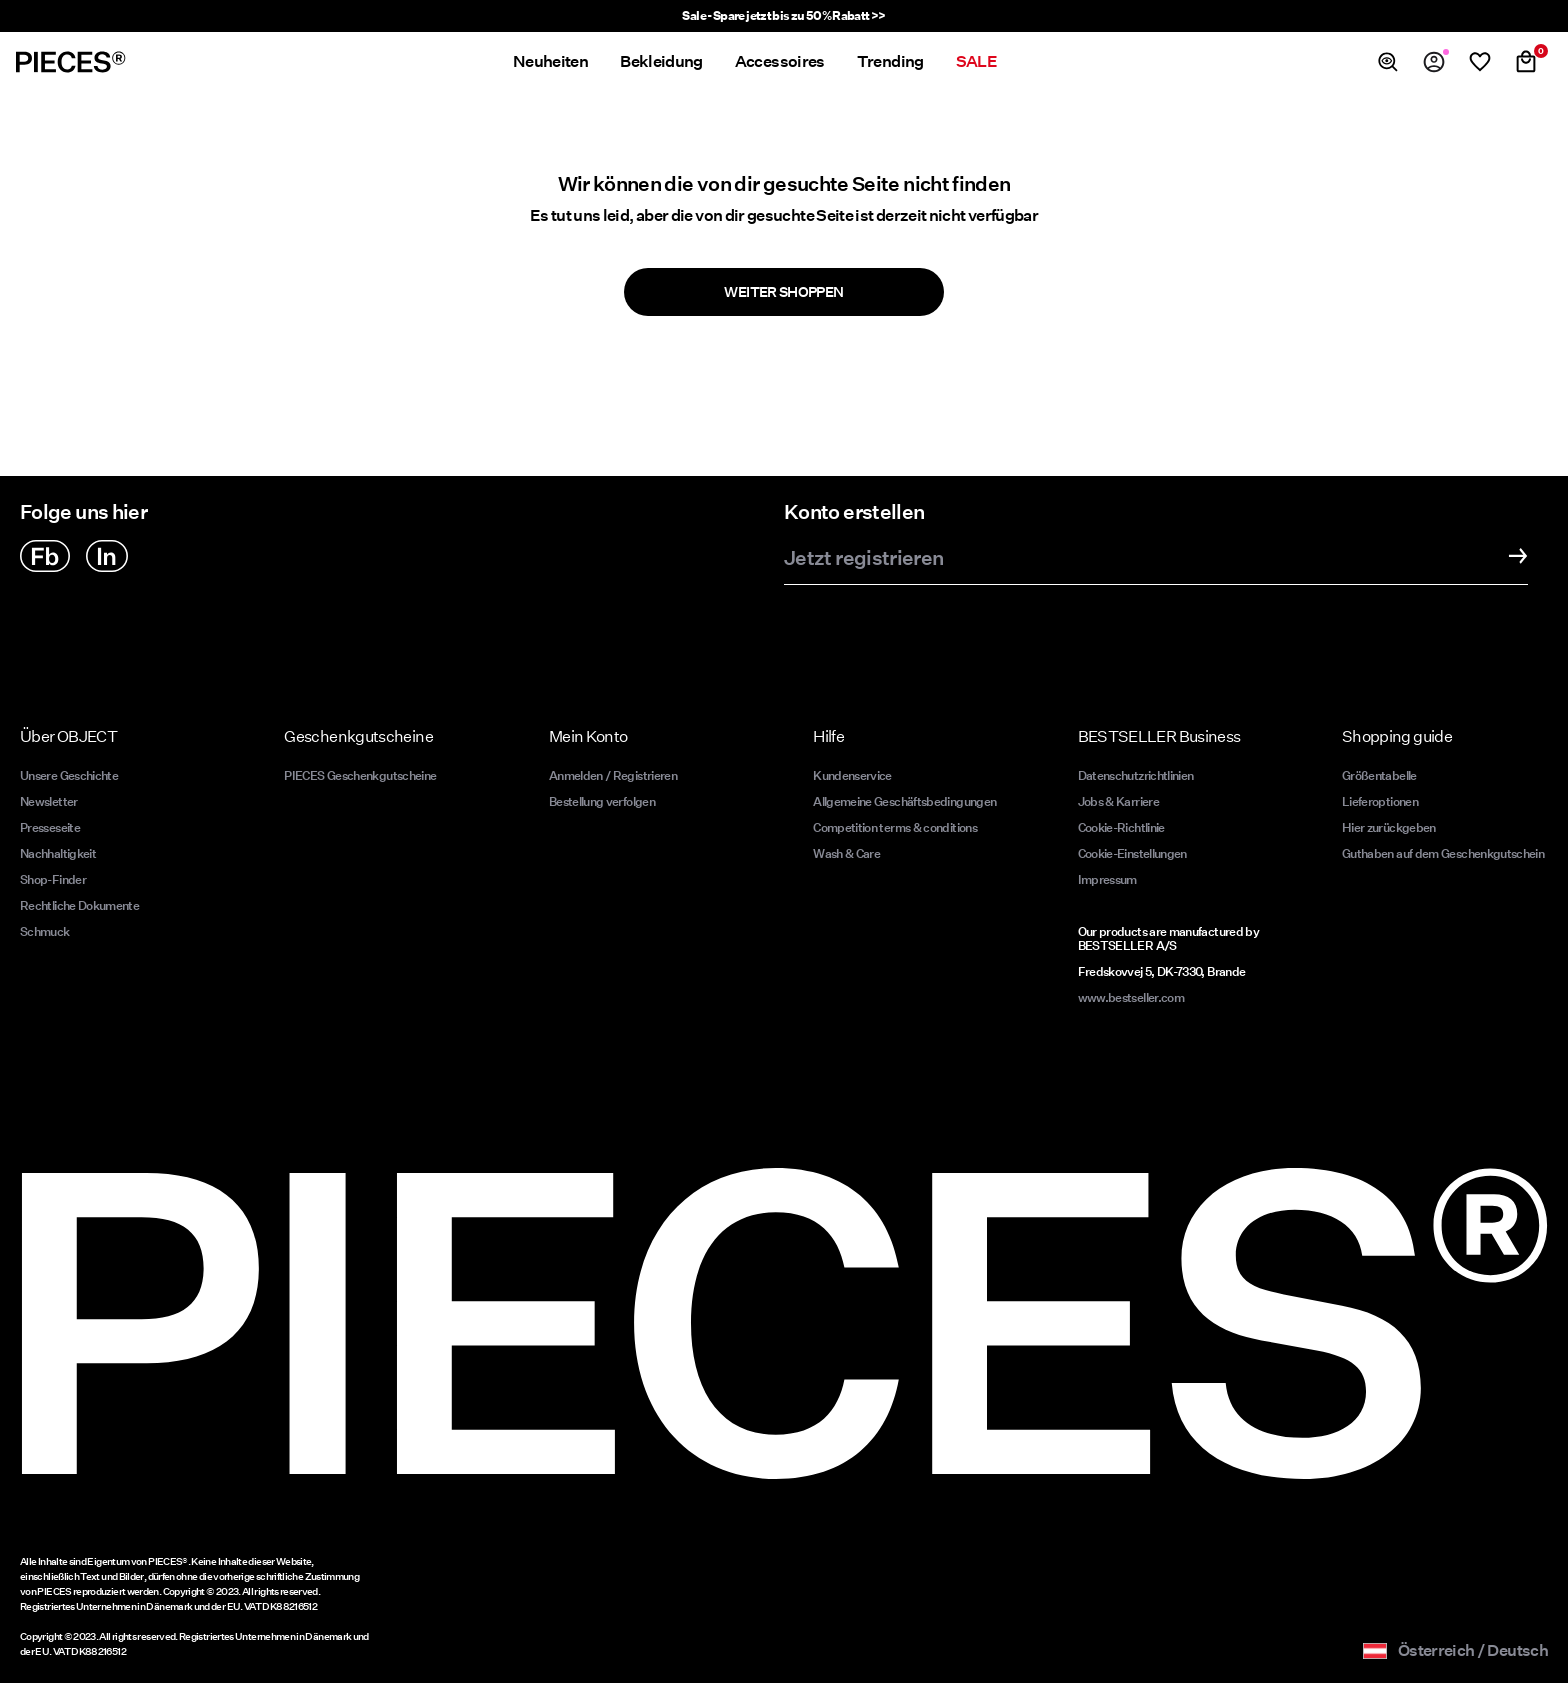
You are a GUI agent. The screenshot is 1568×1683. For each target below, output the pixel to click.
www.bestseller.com (1131, 997)
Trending (890, 61)
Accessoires (780, 61)
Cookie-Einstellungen (1132, 853)
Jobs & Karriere (1118, 801)
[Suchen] (1388, 62)
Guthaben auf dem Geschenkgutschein (1443, 853)
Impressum (1107, 879)
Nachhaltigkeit (58, 853)
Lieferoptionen (1380, 801)
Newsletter (49, 801)
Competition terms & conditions (895, 827)
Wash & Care (846, 853)
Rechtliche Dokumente (79, 905)
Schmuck (45, 931)
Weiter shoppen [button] (783, 292)
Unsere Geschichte (69, 775)
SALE (976, 61)
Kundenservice (852, 775)
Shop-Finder (53, 879)
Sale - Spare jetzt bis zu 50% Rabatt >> (783, 15)
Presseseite (50, 827)
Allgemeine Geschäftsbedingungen (904, 801)
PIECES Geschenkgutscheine (360, 775)
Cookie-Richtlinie (1121, 827)
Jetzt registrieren (863, 559)
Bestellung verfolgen (602, 801)
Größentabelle (1379, 775)
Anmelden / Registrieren (613, 775)
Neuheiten (550, 61)
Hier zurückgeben (1389, 827)
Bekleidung (661, 61)
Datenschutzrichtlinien (1136, 775)
